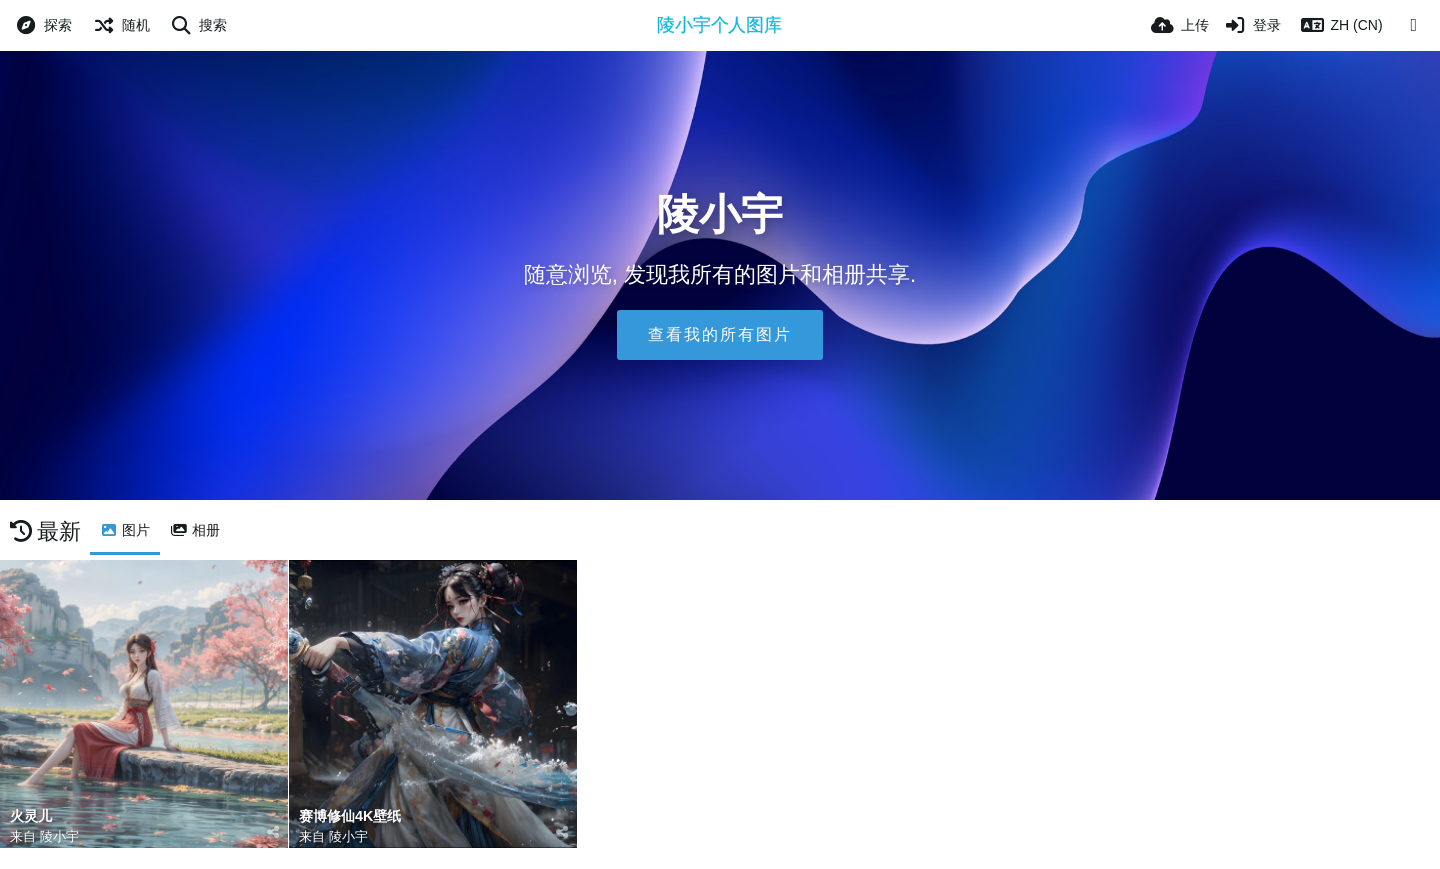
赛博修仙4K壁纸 (350, 816)
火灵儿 (31, 816)
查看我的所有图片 (720, 334)
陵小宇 (59, 836)
